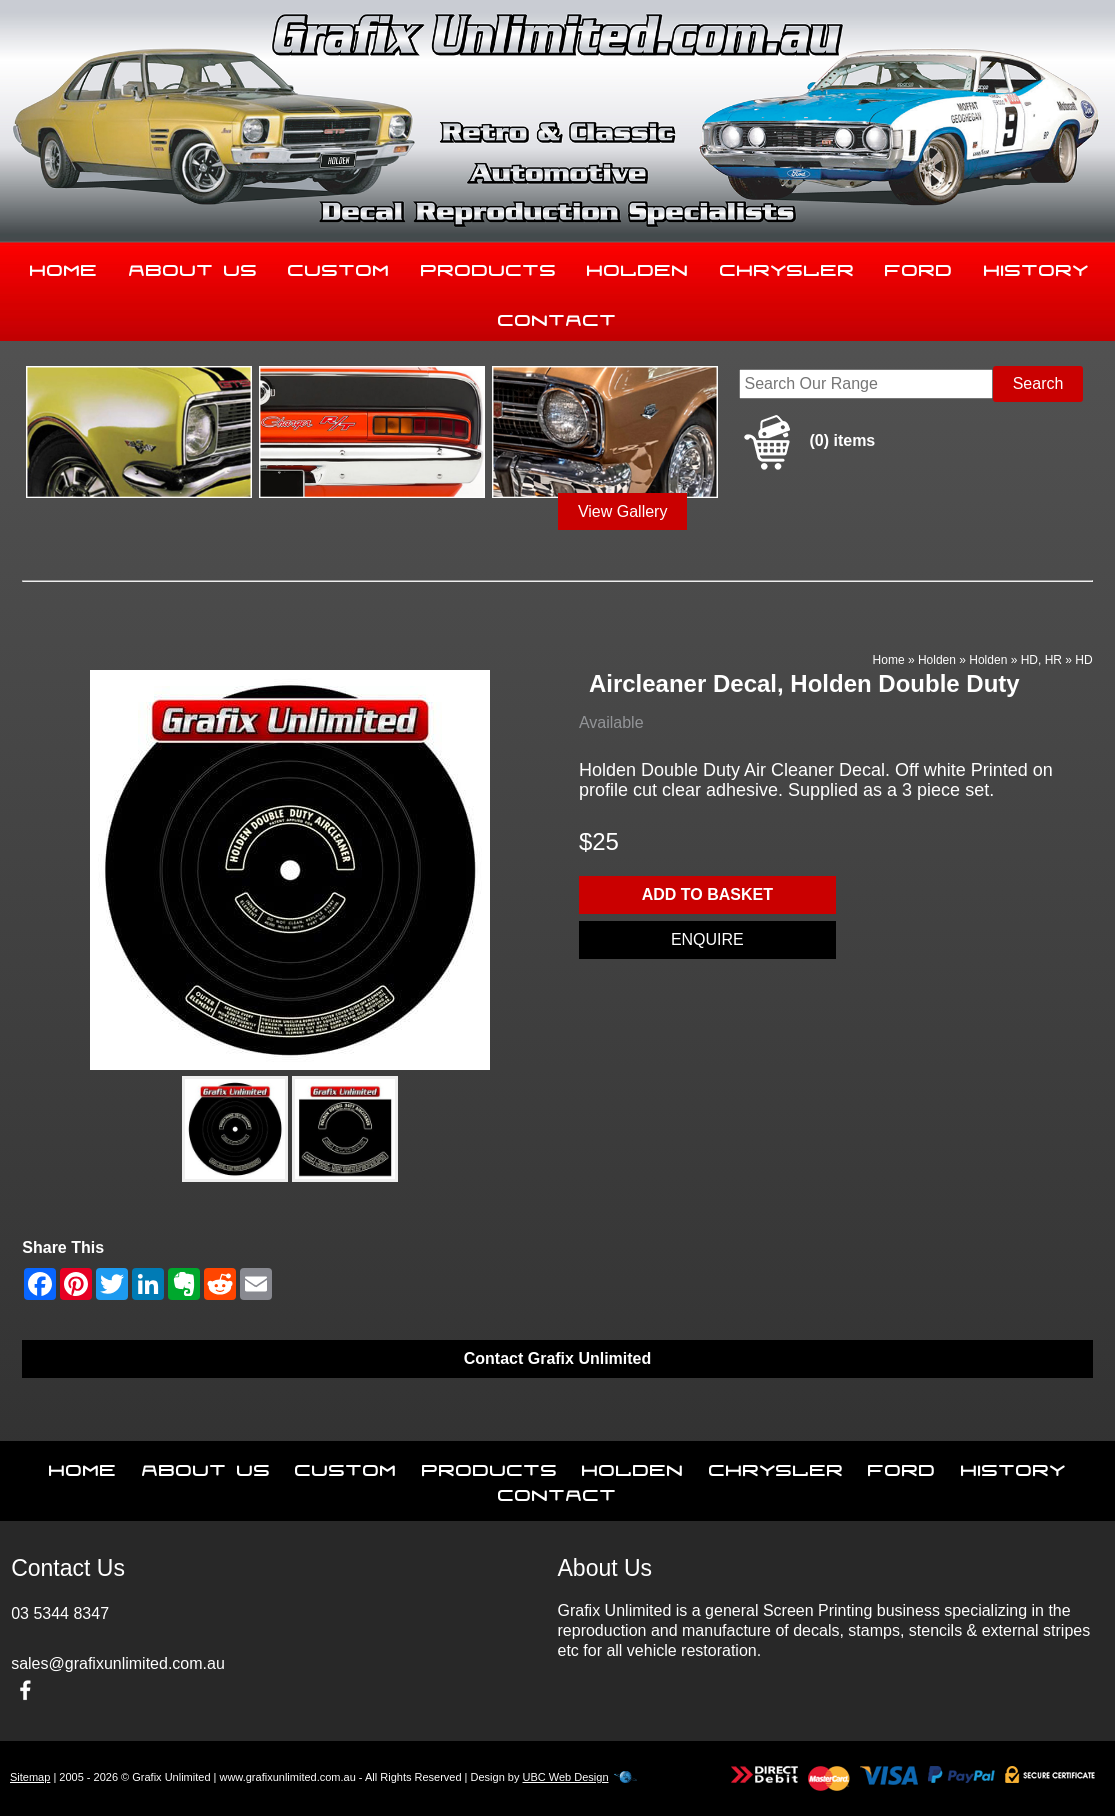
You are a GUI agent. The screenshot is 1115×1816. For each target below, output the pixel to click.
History (1036, 266)
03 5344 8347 (60, 1613)
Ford (919, 266)
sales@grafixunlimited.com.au (118, 1663)
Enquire (707, 939)
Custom (339, 266)
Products (489, 266)
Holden (638, 266)
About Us (193, 266)
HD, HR (1041, 660)
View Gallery (623, 511)
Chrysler (787, 266)
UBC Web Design (566, 1777)
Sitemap (30, 1777)
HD (1083, 660)
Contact (557, 316)
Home (64, 266)
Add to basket (707, 894)
